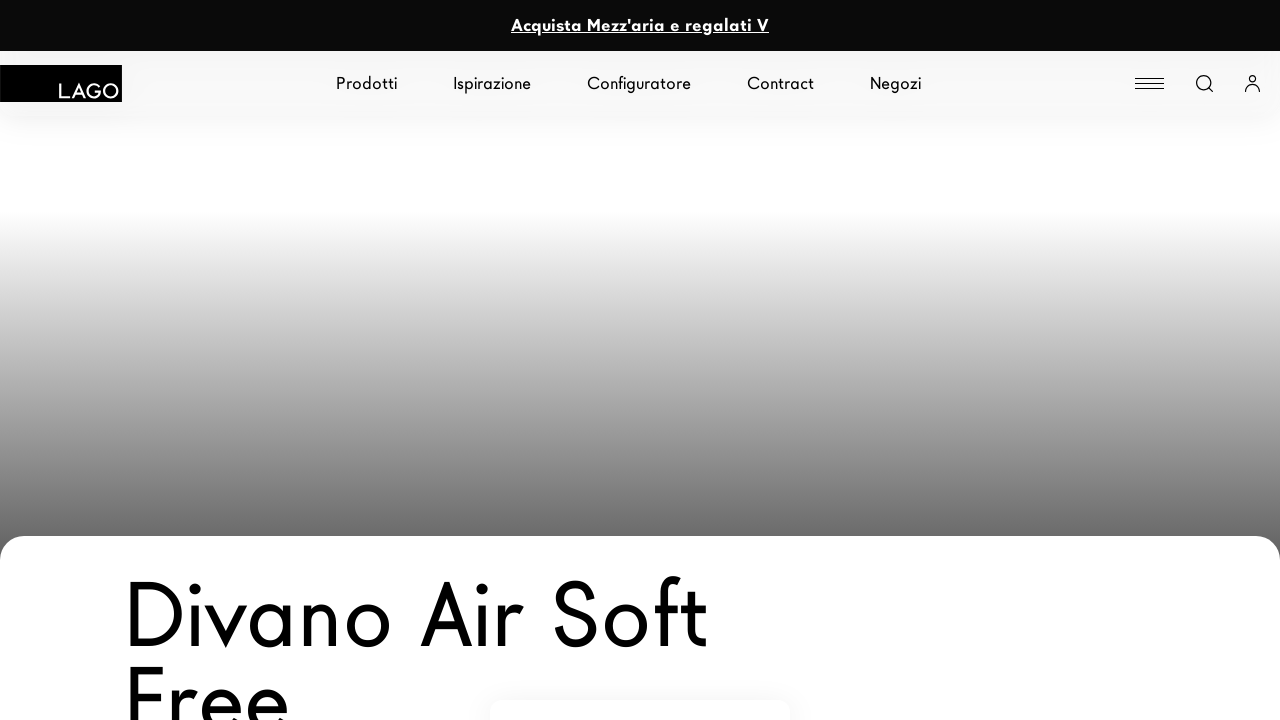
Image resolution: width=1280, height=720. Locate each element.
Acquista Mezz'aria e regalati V (640, 25)
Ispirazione (492, 83)
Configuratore (639, 83)
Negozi (895, 83)
